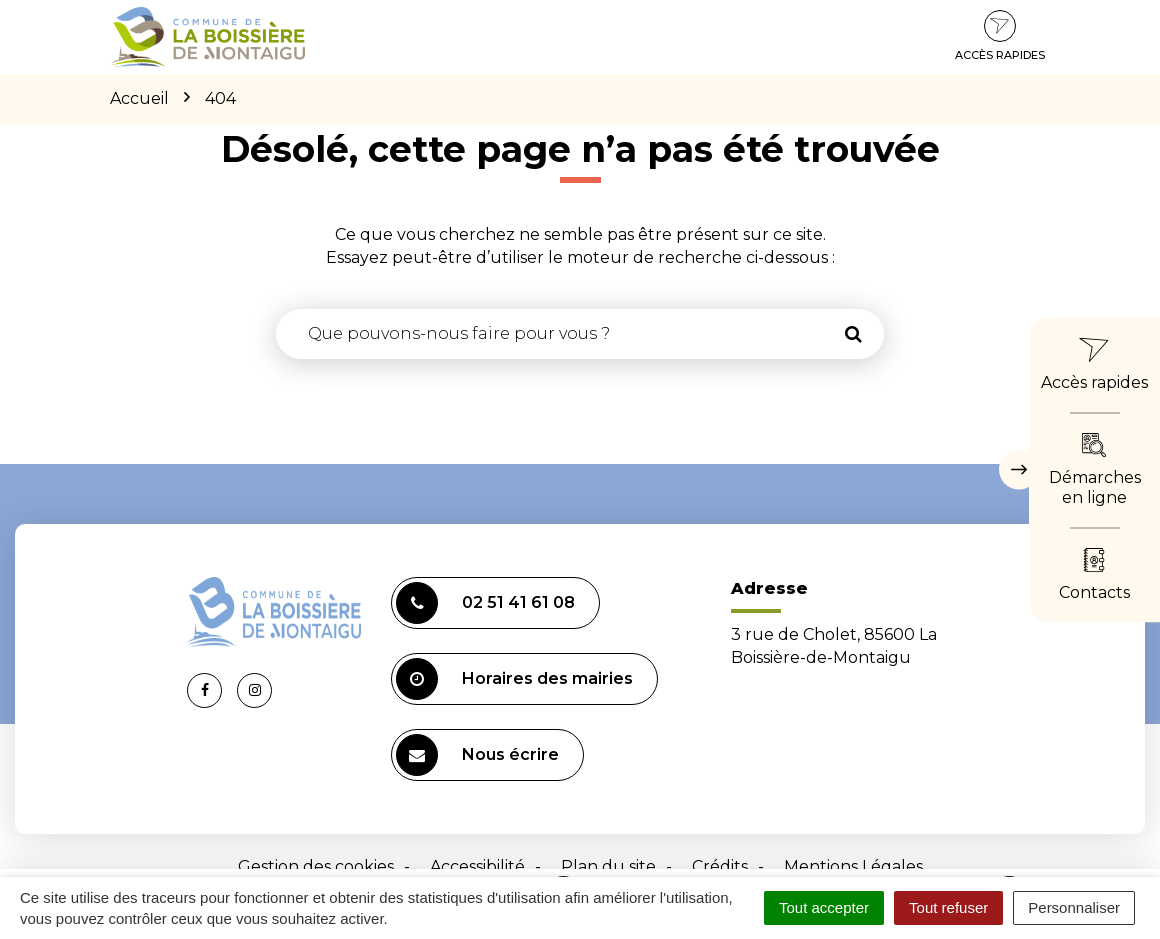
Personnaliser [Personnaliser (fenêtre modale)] (1074, 907)
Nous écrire (477, 755)
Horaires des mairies (514, 679)
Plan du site (608, 866)
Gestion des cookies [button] (316, 866)
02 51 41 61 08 (485, 603)
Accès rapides (1000, 36)
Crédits (720, 866)
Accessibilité (477, 866)
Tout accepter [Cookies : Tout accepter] (824, 907)
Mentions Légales (853, 866)
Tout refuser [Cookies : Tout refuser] (948, 907)
